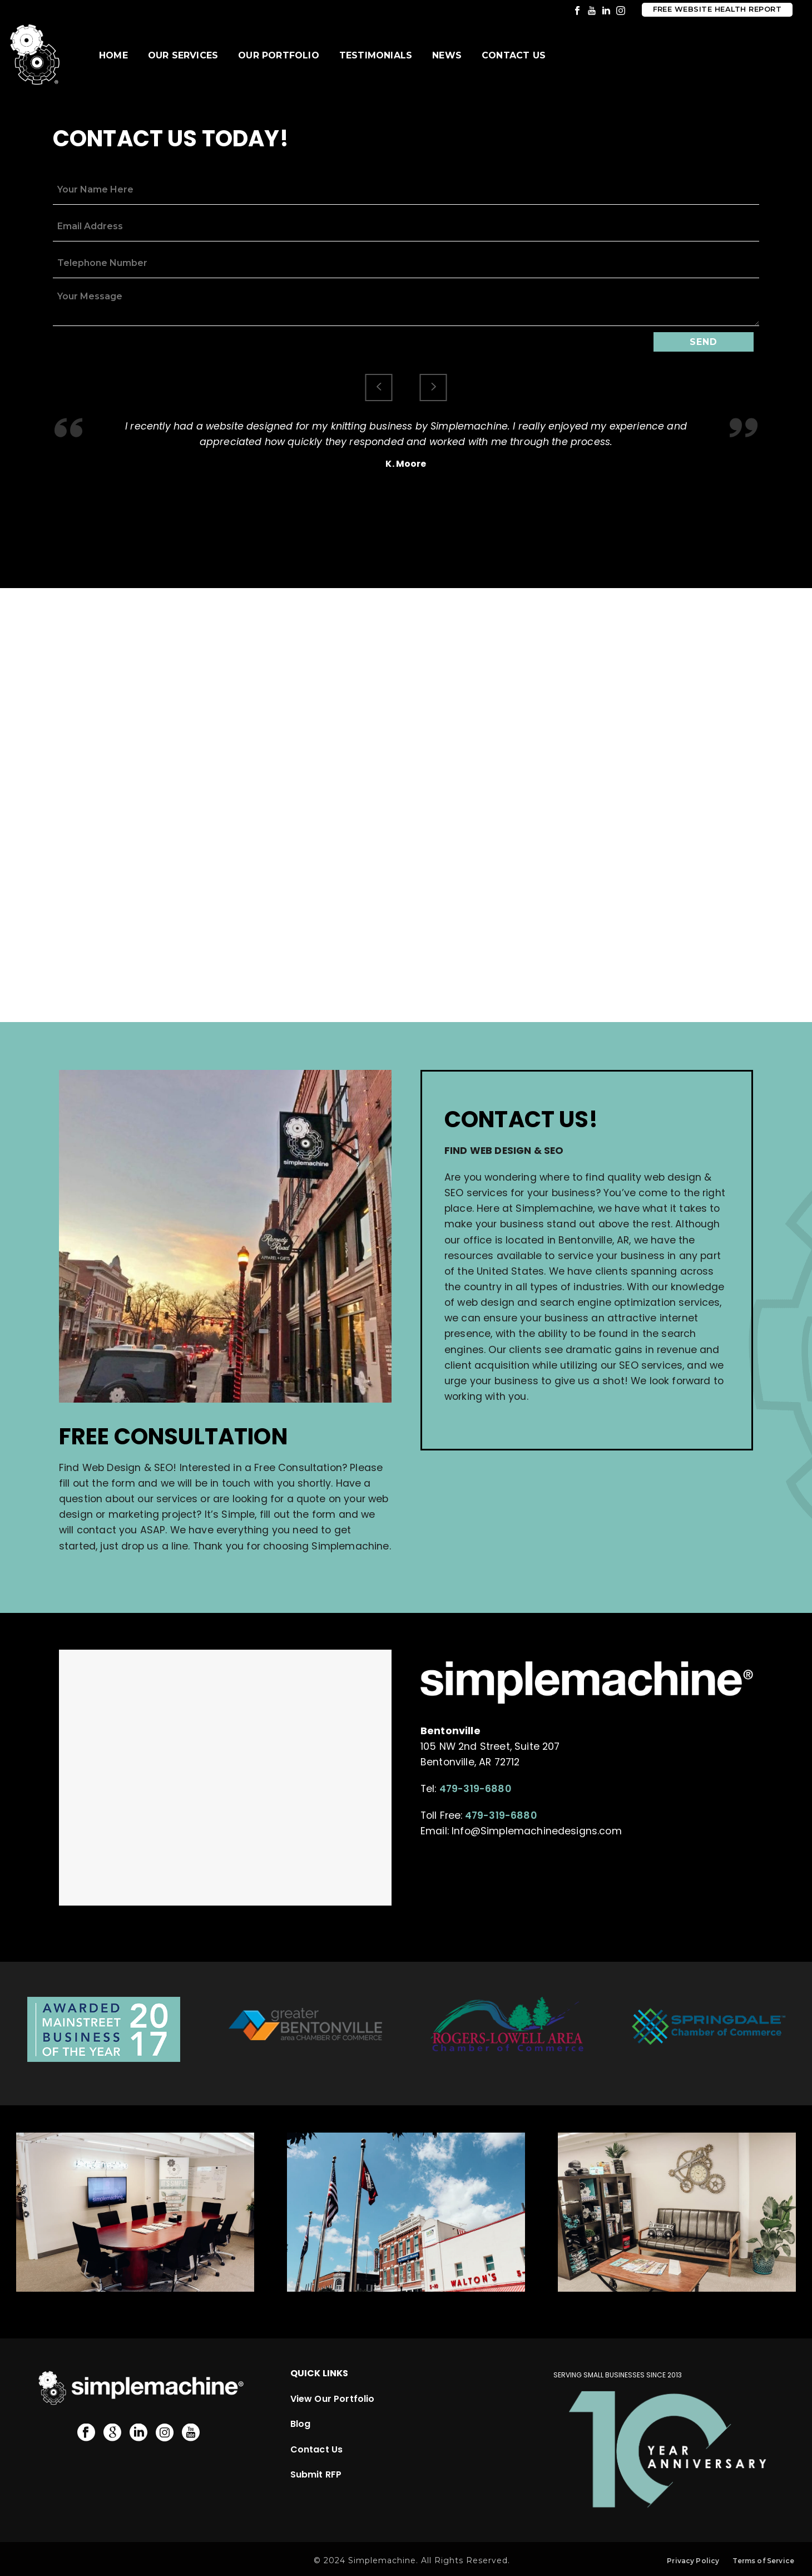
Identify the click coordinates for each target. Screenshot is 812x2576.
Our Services (183, 55)
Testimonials (375, 55)
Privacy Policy (693, 2561)
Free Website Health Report (717, 9)
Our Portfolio (278, 55)
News (447, 55)
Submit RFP (316, 2474)
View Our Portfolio (332, 2398)
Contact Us (514, 55)
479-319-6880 (475, 1788)
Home (113, 55)
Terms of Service (763, 2561)
